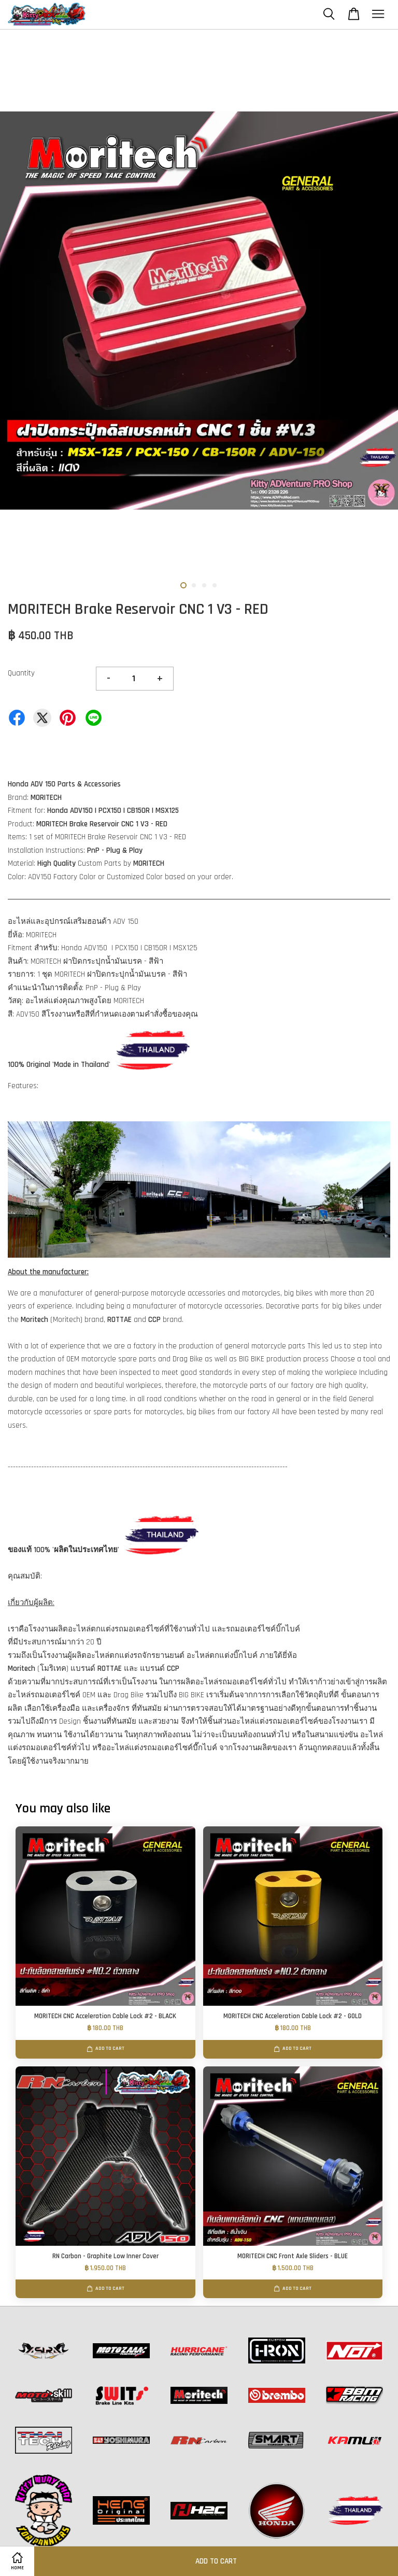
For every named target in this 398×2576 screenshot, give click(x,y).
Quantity (21, 673)
